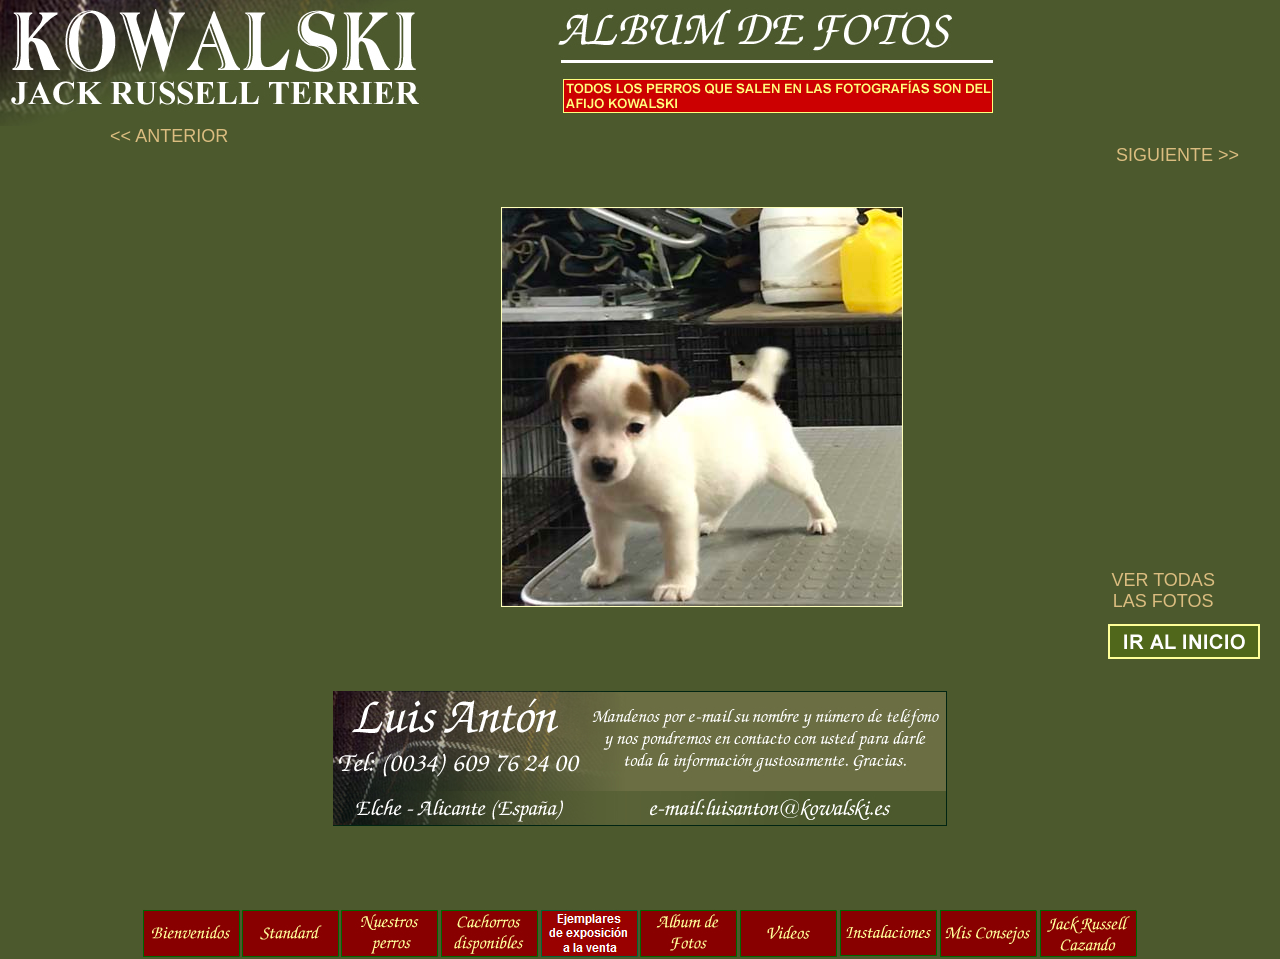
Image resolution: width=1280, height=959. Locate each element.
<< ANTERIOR (169, 136)
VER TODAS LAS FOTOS (1163, 590)
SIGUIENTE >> (1177, 155)
